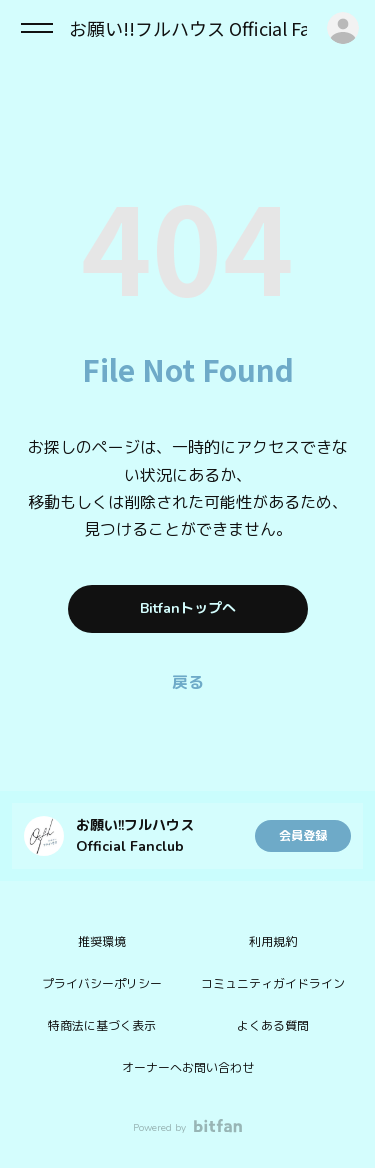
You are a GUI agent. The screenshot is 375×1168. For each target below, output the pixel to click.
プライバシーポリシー (102, 984)
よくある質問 (273, 1026)
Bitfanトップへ (188, 608)
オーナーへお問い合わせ (188, 1068)
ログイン (343, 28)
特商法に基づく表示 (102, 1026)
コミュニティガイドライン (273, 984)
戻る (188, 683)
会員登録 (303, 836)
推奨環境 (102, 942)
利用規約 (273, 942)
